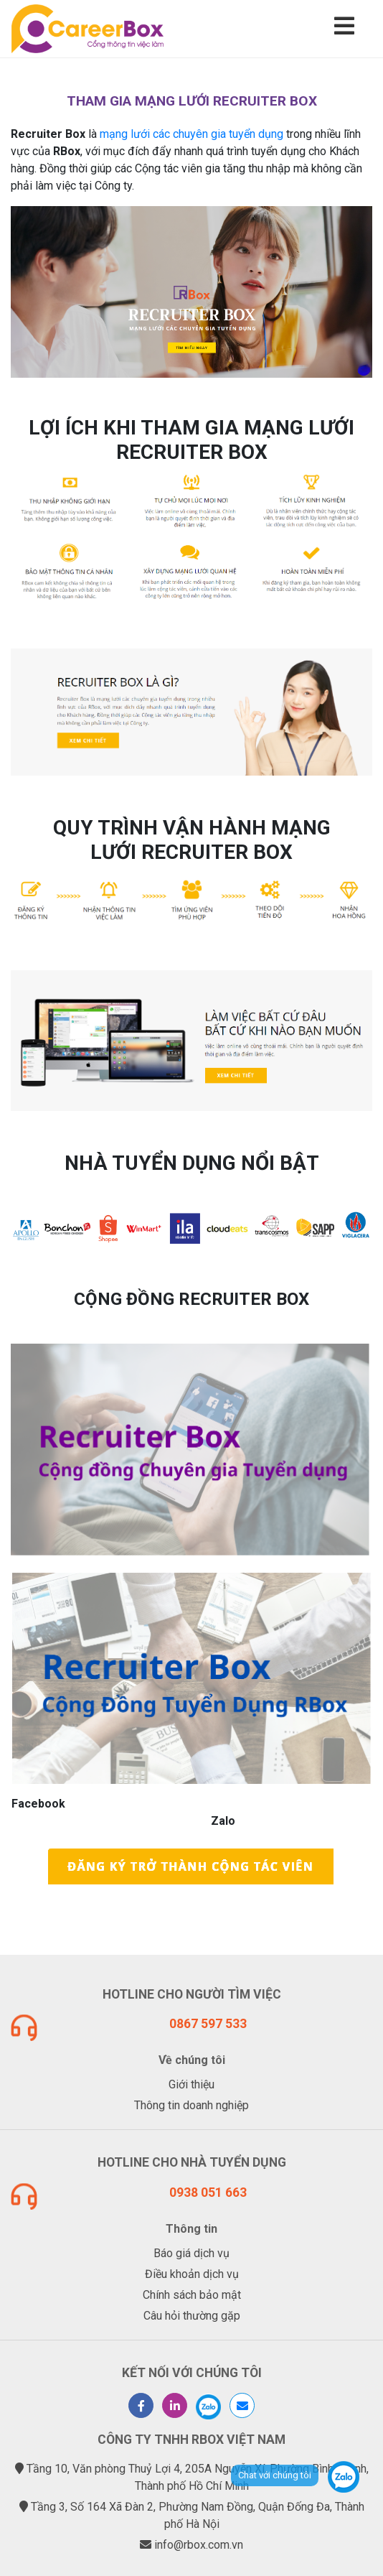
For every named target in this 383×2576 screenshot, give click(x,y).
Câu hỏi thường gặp (191, 2315)
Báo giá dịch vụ (191, 2253)
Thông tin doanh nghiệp (191, 2105)
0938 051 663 (208, 2192)
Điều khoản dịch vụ (192, 2274)
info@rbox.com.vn (198, 2545)
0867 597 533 (208, 2024)
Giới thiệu (191, 2084)
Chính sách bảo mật (192, 2295)
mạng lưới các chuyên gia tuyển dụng (191, 134)
